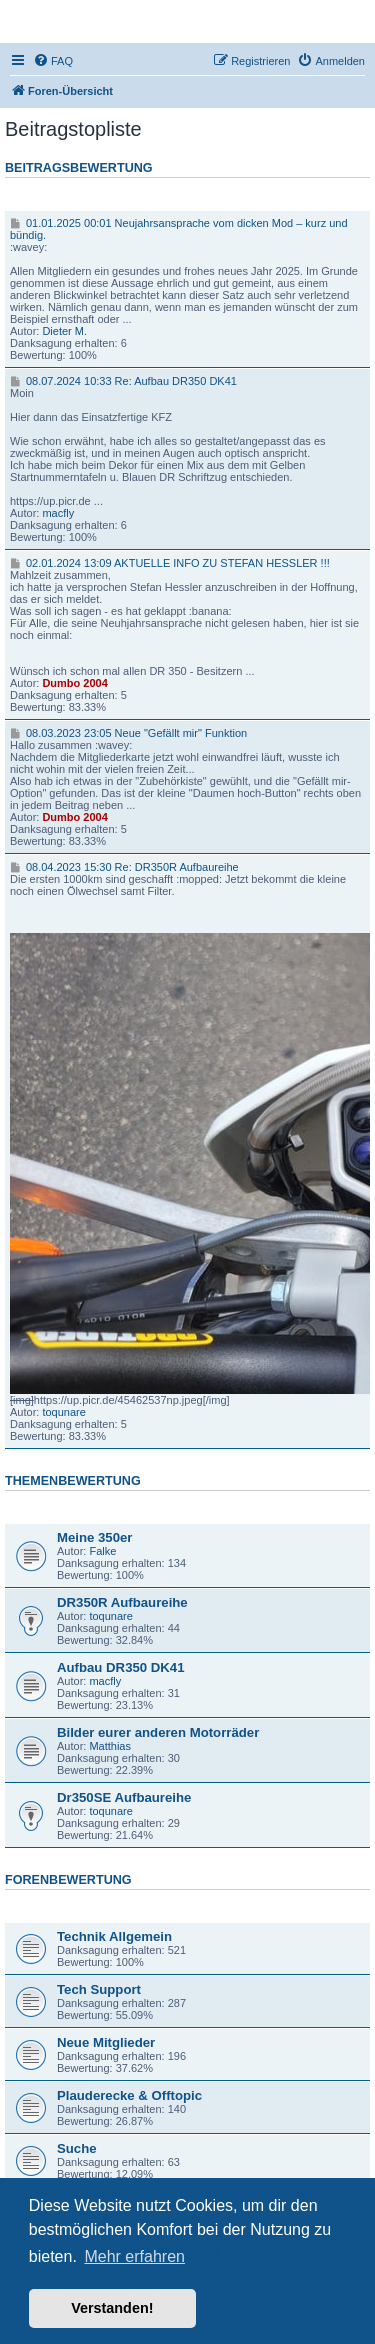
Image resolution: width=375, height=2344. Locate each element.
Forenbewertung (68, 1880)
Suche (77, 2148)
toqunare (63, 1412)
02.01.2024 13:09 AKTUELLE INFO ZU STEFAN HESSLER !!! (170, 563)
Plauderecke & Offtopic (129, 2095)
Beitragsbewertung (79, 168)
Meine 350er (95, 1537)
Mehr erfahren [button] (134, 2256)
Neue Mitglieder (106, 2042)
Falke (102, 1551)
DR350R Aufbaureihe (122, 1602)
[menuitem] (53, 61)
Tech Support (99, 1989)
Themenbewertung (73, 1481)
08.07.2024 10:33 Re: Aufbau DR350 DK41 (123, 381)
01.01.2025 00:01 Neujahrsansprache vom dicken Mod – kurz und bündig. (179, 229)
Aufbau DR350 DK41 (121, 1667)
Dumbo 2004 (74, 683)
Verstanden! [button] (112, 2308)
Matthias (110, 1746)
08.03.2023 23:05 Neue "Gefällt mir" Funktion (128, 733)
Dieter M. (64, 331)
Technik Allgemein (114, 1936)
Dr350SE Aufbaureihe (124, 1797)
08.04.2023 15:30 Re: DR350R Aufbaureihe (124, 867)
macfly (58, 513)
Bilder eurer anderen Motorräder (158, 1732)
